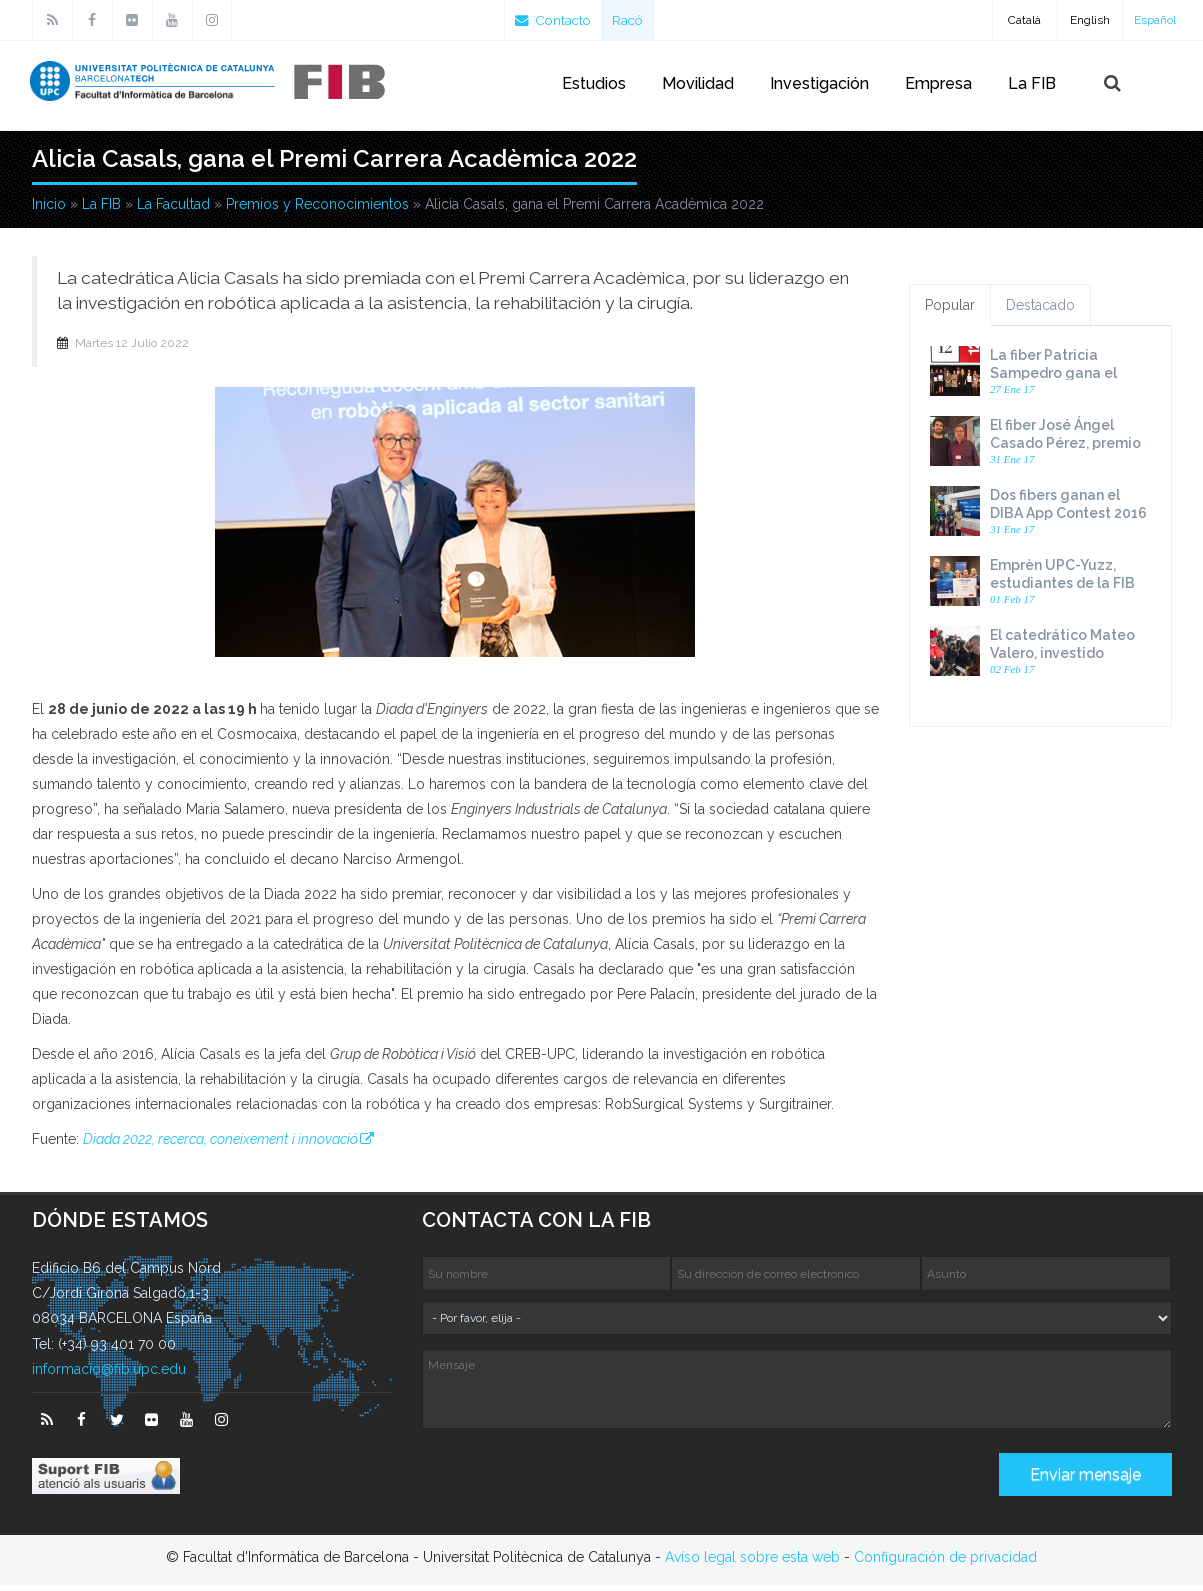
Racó (633, 20)
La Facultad (173, 210)
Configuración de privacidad (945, 1563)
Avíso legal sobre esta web (752, 1563)
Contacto (555, 20)
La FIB (1032, 83)
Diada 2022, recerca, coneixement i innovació (220, 1145)
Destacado (1040, 311)
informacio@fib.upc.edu (109, 1375)
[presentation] (574, 1488)
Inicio (49, 210)
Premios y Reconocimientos (317, 210)
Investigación (819, 83)
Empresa (938, 83)
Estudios (594, 83)
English (1090, 20)
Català (1024, 20)
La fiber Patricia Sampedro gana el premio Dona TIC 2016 (1065, 379)
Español (1155, 20)
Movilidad (698, 83)
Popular (950, 311)
